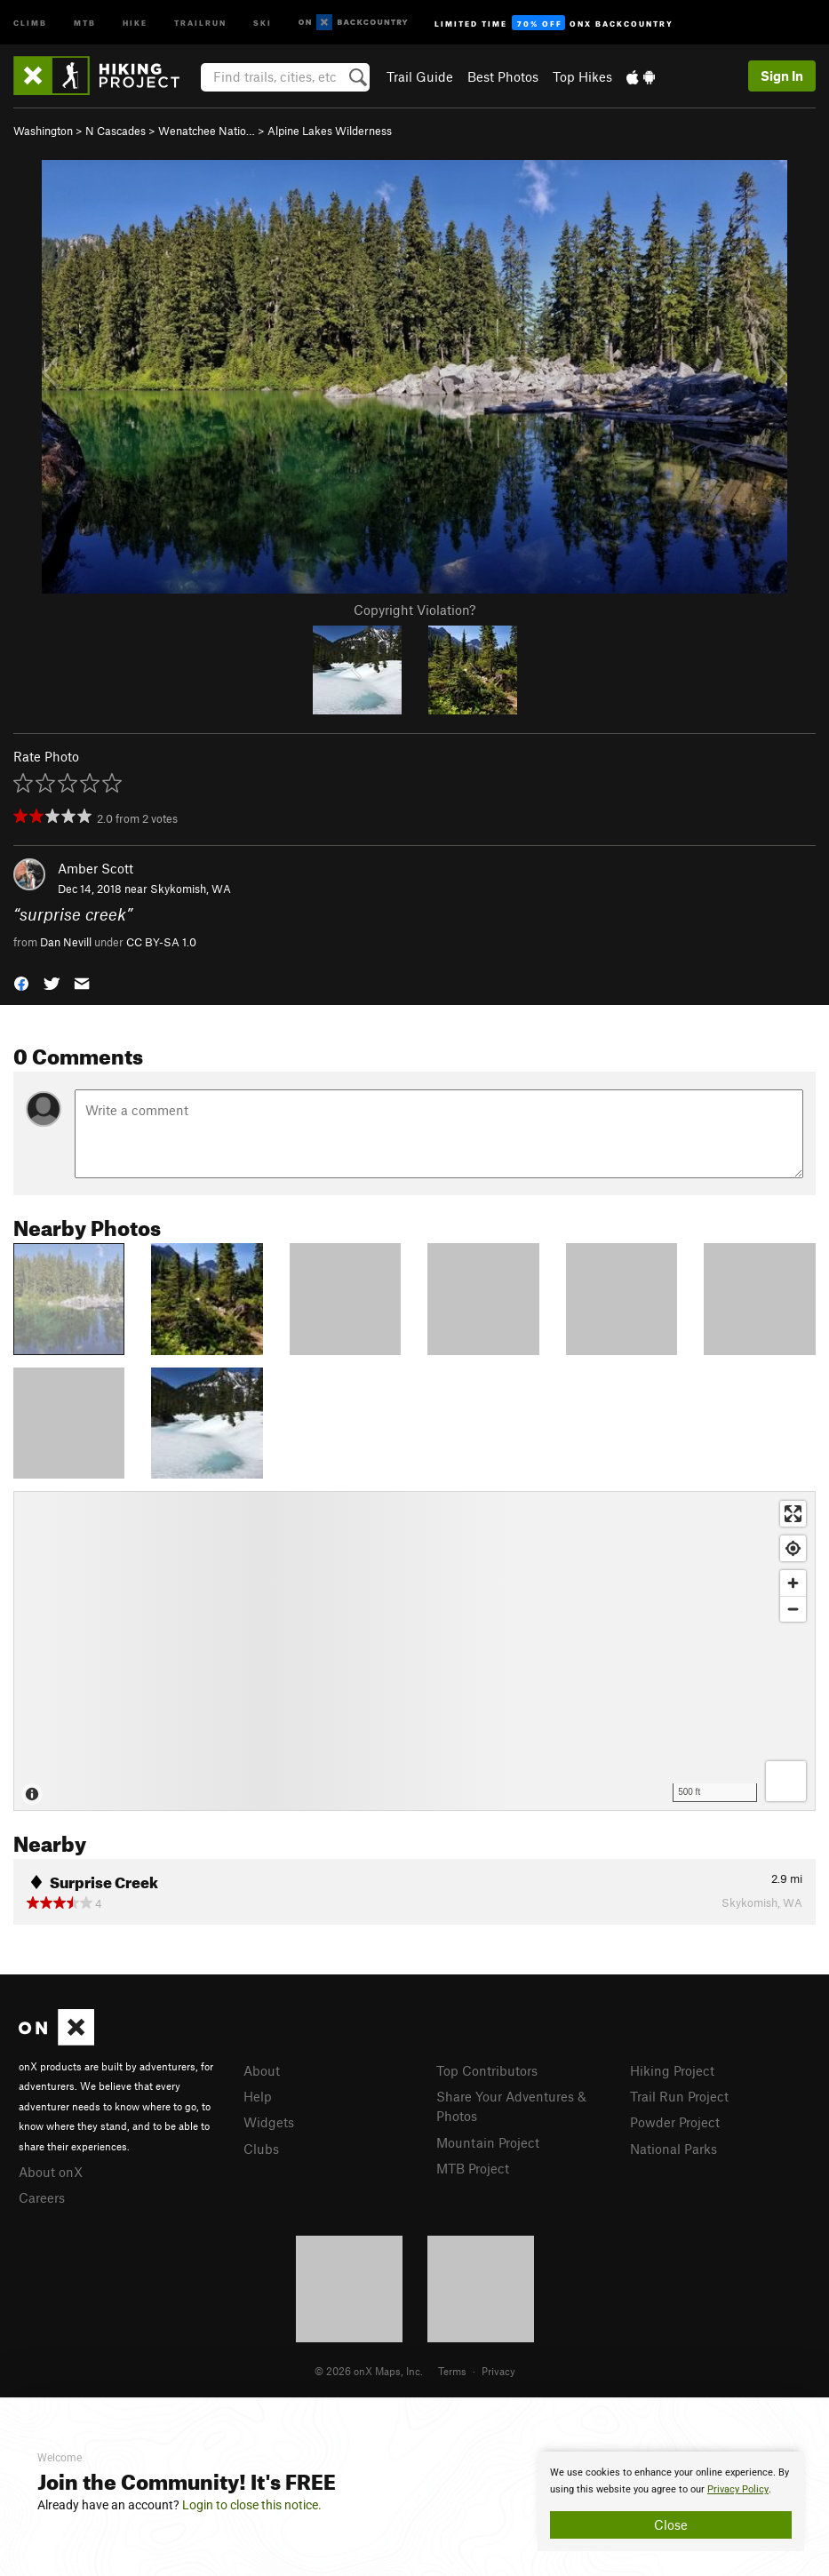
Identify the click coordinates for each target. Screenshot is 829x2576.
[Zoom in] (793, 1583)
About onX (51, 2172)
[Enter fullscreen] (793, 1514)
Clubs (261, 2149)
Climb (30, 22)
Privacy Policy (738, 2489)
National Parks (673, 2149)
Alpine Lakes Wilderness (329, 131)
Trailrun (200, 22)
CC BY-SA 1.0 (161, 942)
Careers (42, 2197)
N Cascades (115, 131)
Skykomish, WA (190, 888)
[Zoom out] (793, 1609)
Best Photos (502, 76)
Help (257, 2096)
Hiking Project (672, 2070)
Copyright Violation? (414, 610)
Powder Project (675, 2122)
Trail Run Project (679, 2096)
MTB (85, 22)
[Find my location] (793, 1548)
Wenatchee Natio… (206, 131)
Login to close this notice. (252, 2505)
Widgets (268, 2122)
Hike (135, 22)
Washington (43, 131)
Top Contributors (487, 2070)
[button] (21, 982)
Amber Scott (95, 868)
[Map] (414, 1651)
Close (671, 2524)
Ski (262, 22)
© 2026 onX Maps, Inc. (369, 2371)
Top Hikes (582, 76)
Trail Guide (420, 76)
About (261, 2070)
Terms (452, 2371)
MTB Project (472, 2168)
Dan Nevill (66, 942)
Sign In (782, 76)
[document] (671, 2501)
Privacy (498, 2371)
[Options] (786, 1781)
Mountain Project (487, 2142)
